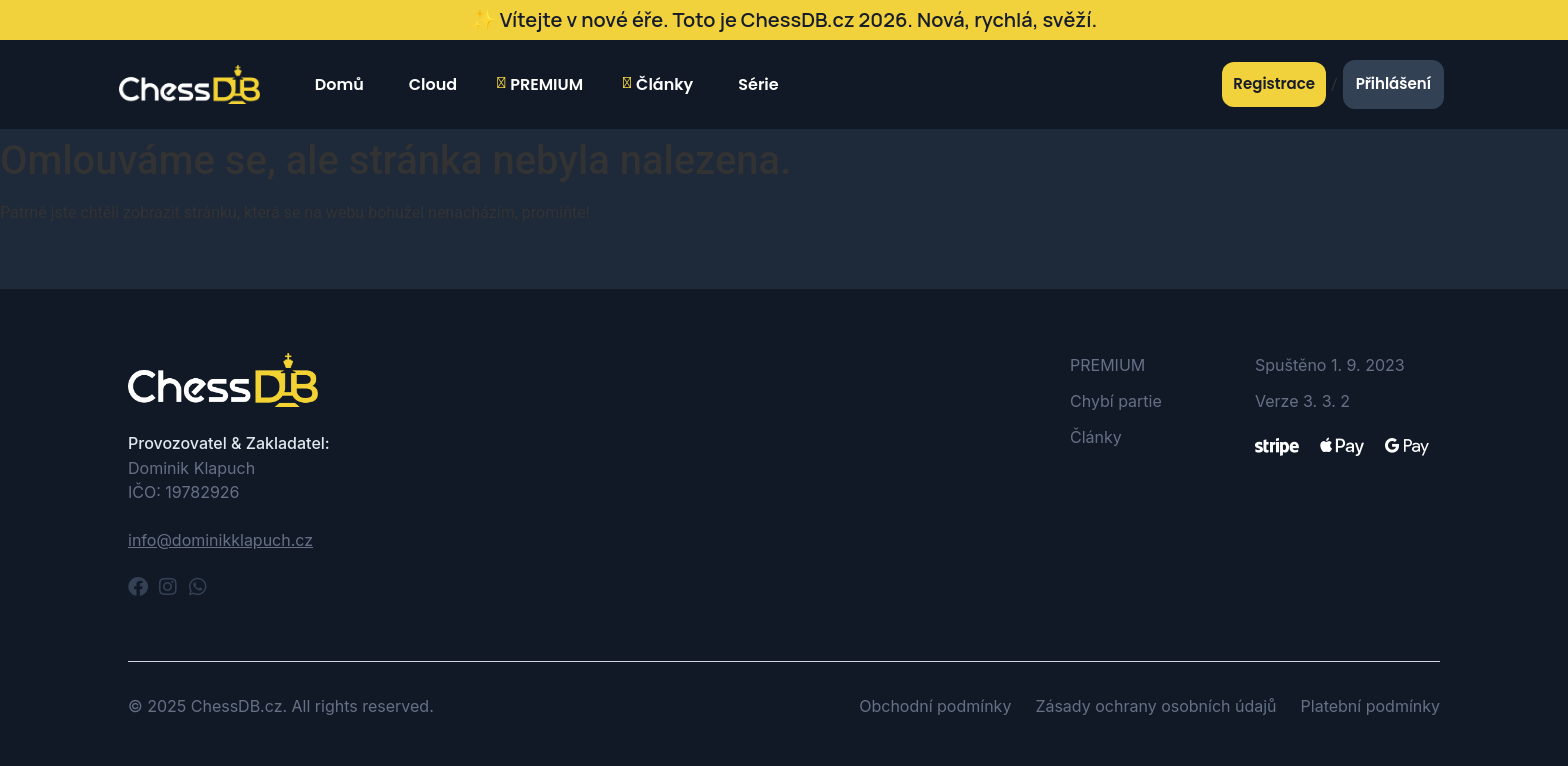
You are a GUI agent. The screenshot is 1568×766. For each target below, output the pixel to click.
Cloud (430, 84)
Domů (337, 84)
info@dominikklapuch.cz (220, 540)
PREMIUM (540, 85)
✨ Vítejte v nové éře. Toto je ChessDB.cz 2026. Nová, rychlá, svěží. (784, 19)
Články (658, 85)
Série (755, 84)
